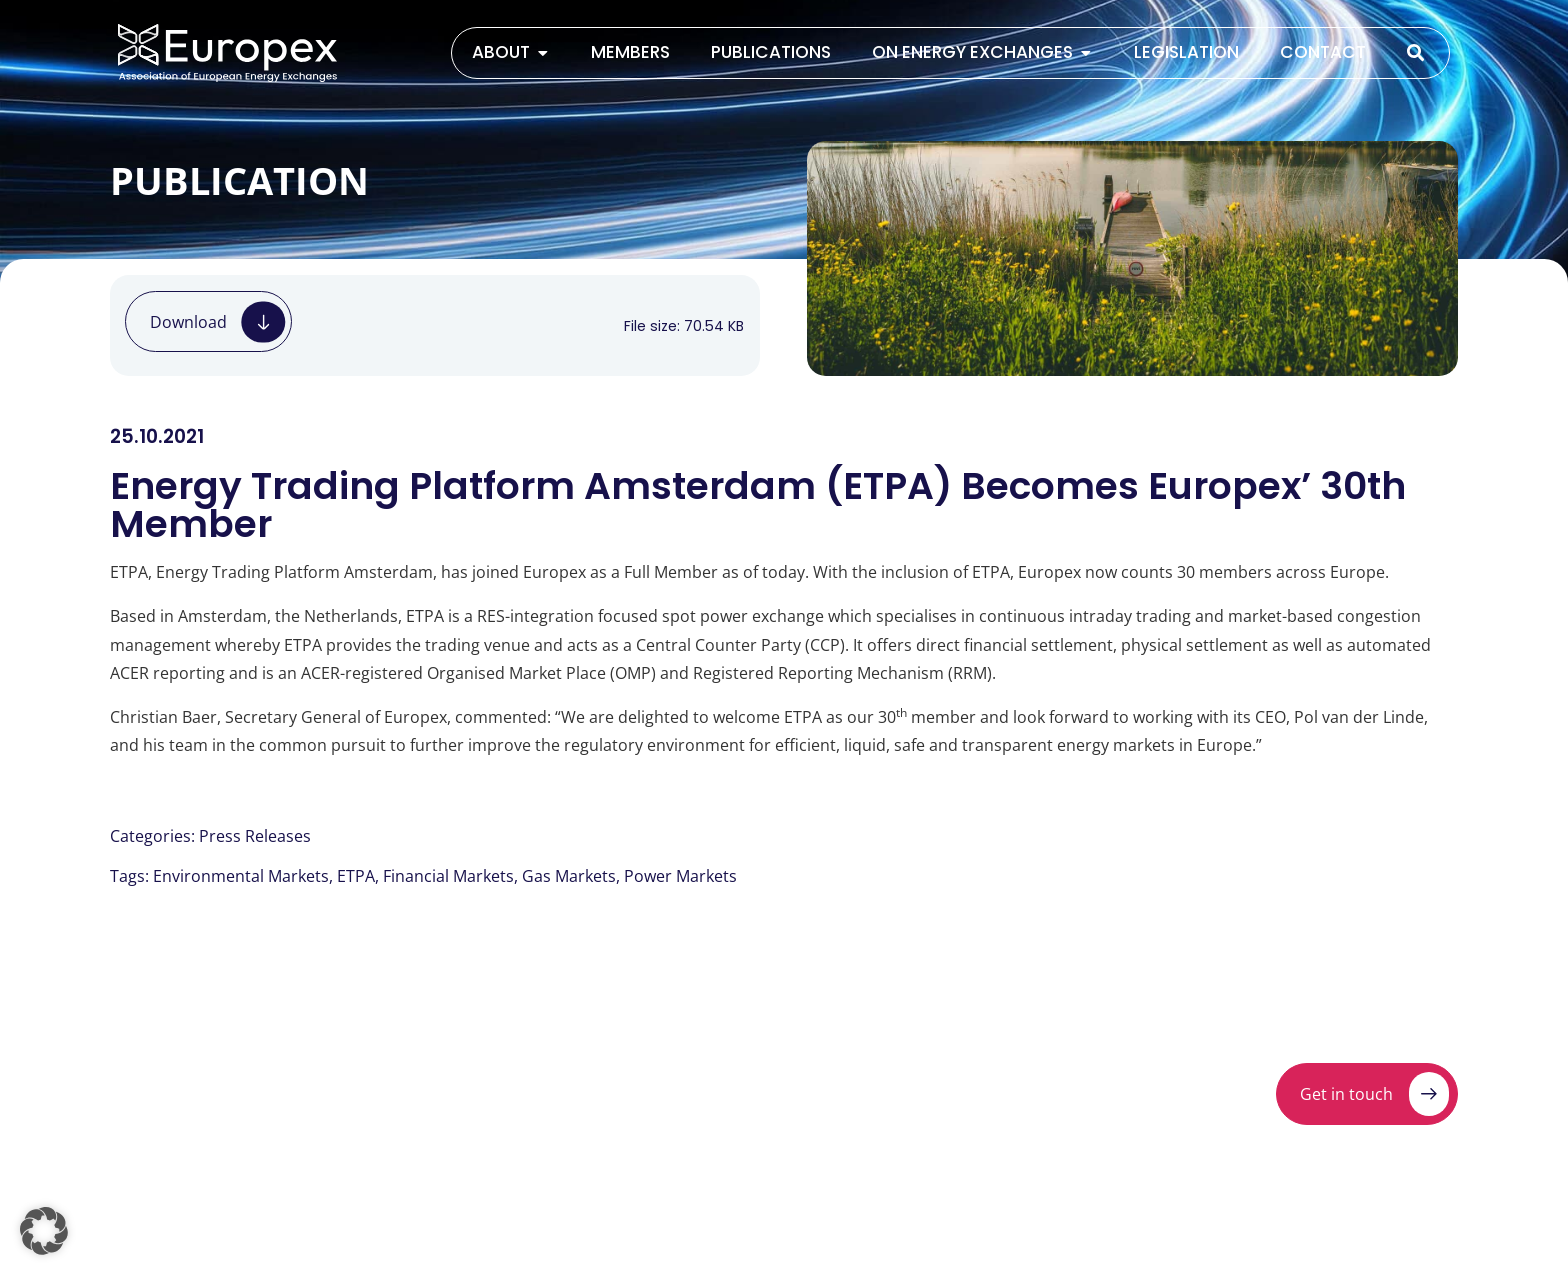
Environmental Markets (241, 876)
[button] (44, 1231)
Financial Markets (448, 876)
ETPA (356, 876)
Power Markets (680, 876)
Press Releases (255, 836)
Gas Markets (569, 876)
